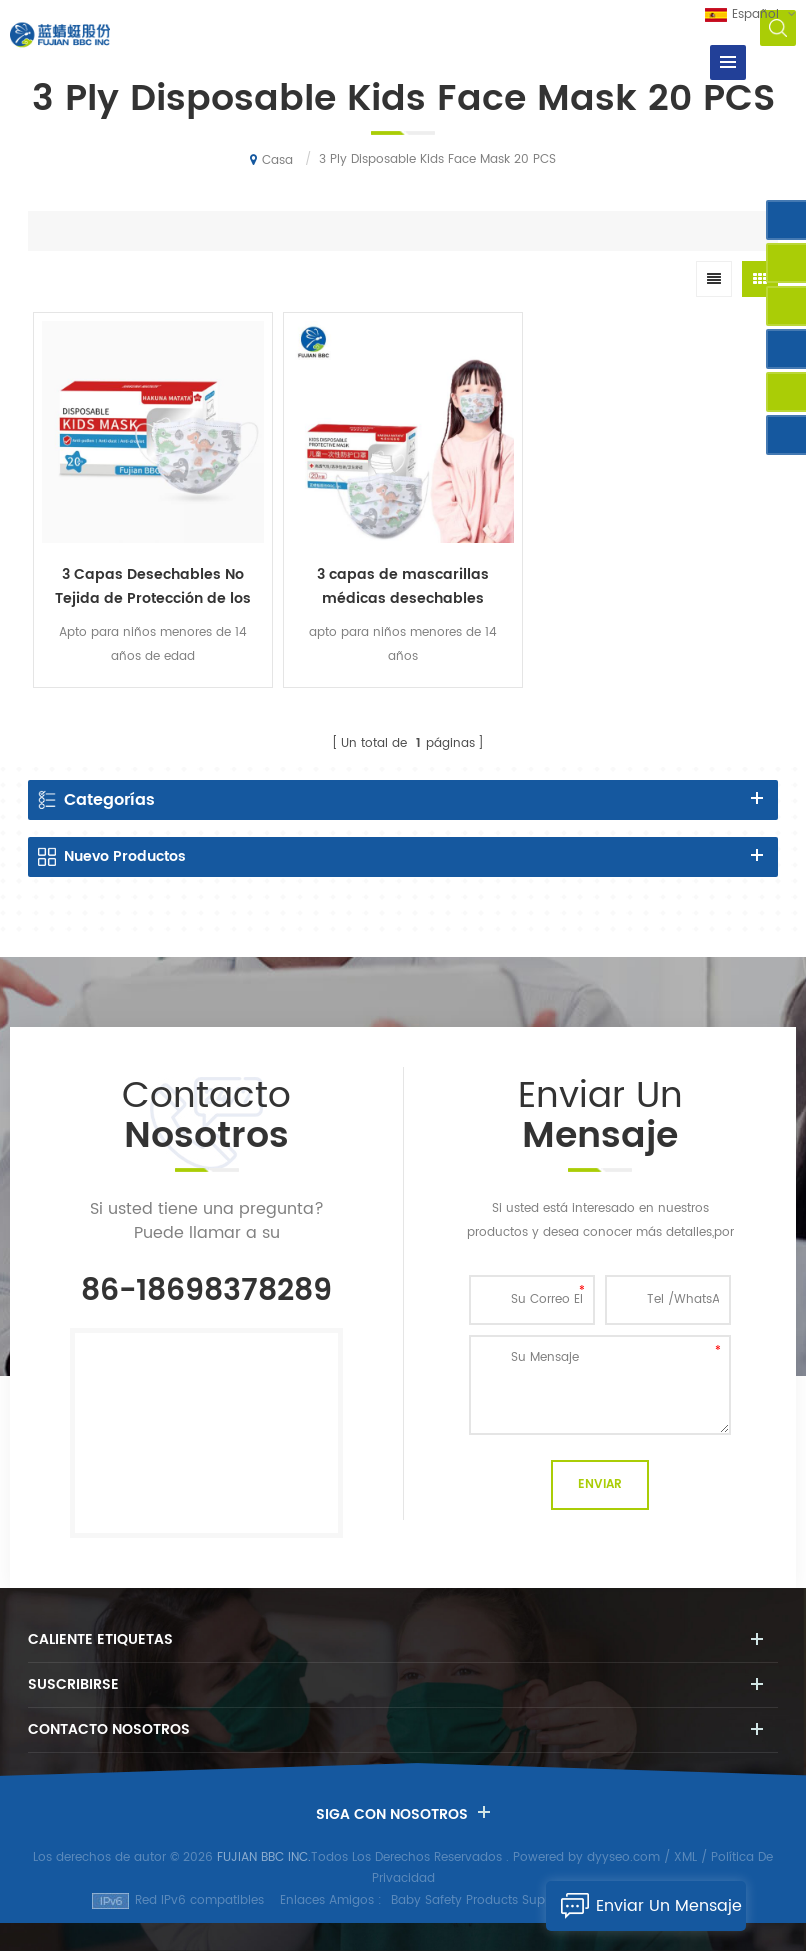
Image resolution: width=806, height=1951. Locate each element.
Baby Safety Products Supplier (480, 1900)
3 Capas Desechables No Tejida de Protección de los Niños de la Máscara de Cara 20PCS (153, 587)
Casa (271, 160)
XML (685, 1857)
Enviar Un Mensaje (644, 1906)
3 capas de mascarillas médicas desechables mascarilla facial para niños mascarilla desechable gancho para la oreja (402, 587)
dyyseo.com (623, 1857)
